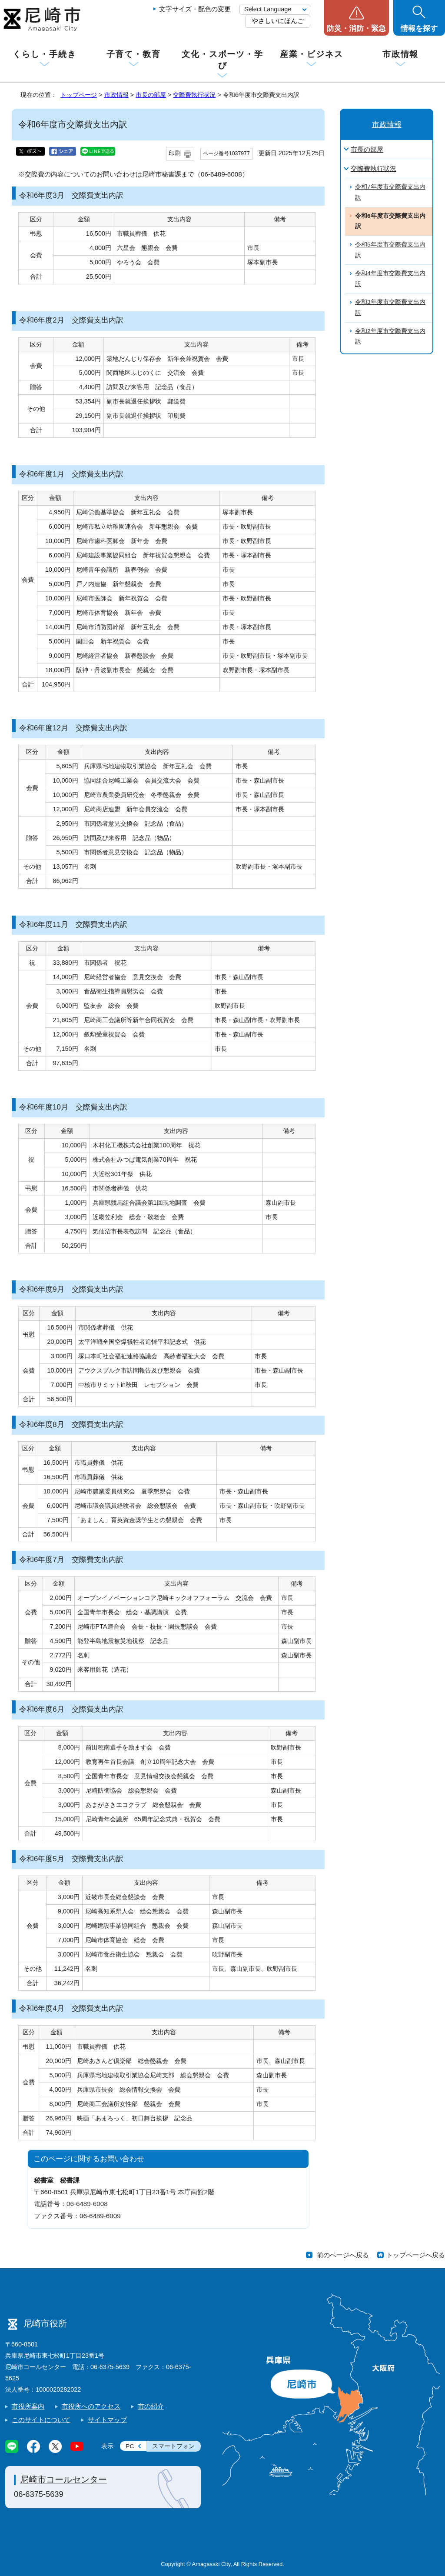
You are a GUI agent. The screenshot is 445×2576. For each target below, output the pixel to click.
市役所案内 (28, 2406)
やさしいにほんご (278, 20)
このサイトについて (41, 2419)
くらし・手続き (44, 54)
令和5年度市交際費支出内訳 (390, 250)
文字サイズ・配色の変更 (195, 9)
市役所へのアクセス (91, 2406)
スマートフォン (173, 2446)
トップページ (78, 94)
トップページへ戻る (415, 2255)
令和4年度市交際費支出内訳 (390, 278)
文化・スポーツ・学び (222, 60)
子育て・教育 (133, 54)
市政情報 (400, 54)
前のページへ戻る (343, 2255)
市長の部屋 (151, 94)
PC (130, 2446)
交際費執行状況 (194, 94)
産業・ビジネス (311, 54)
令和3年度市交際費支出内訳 (390, 307)
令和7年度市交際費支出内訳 (390, 192)
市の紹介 (151, 2406)
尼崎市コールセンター (63, 2479)
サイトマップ (107, 2419)
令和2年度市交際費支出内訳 (390, 336)
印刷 (175, 153)
